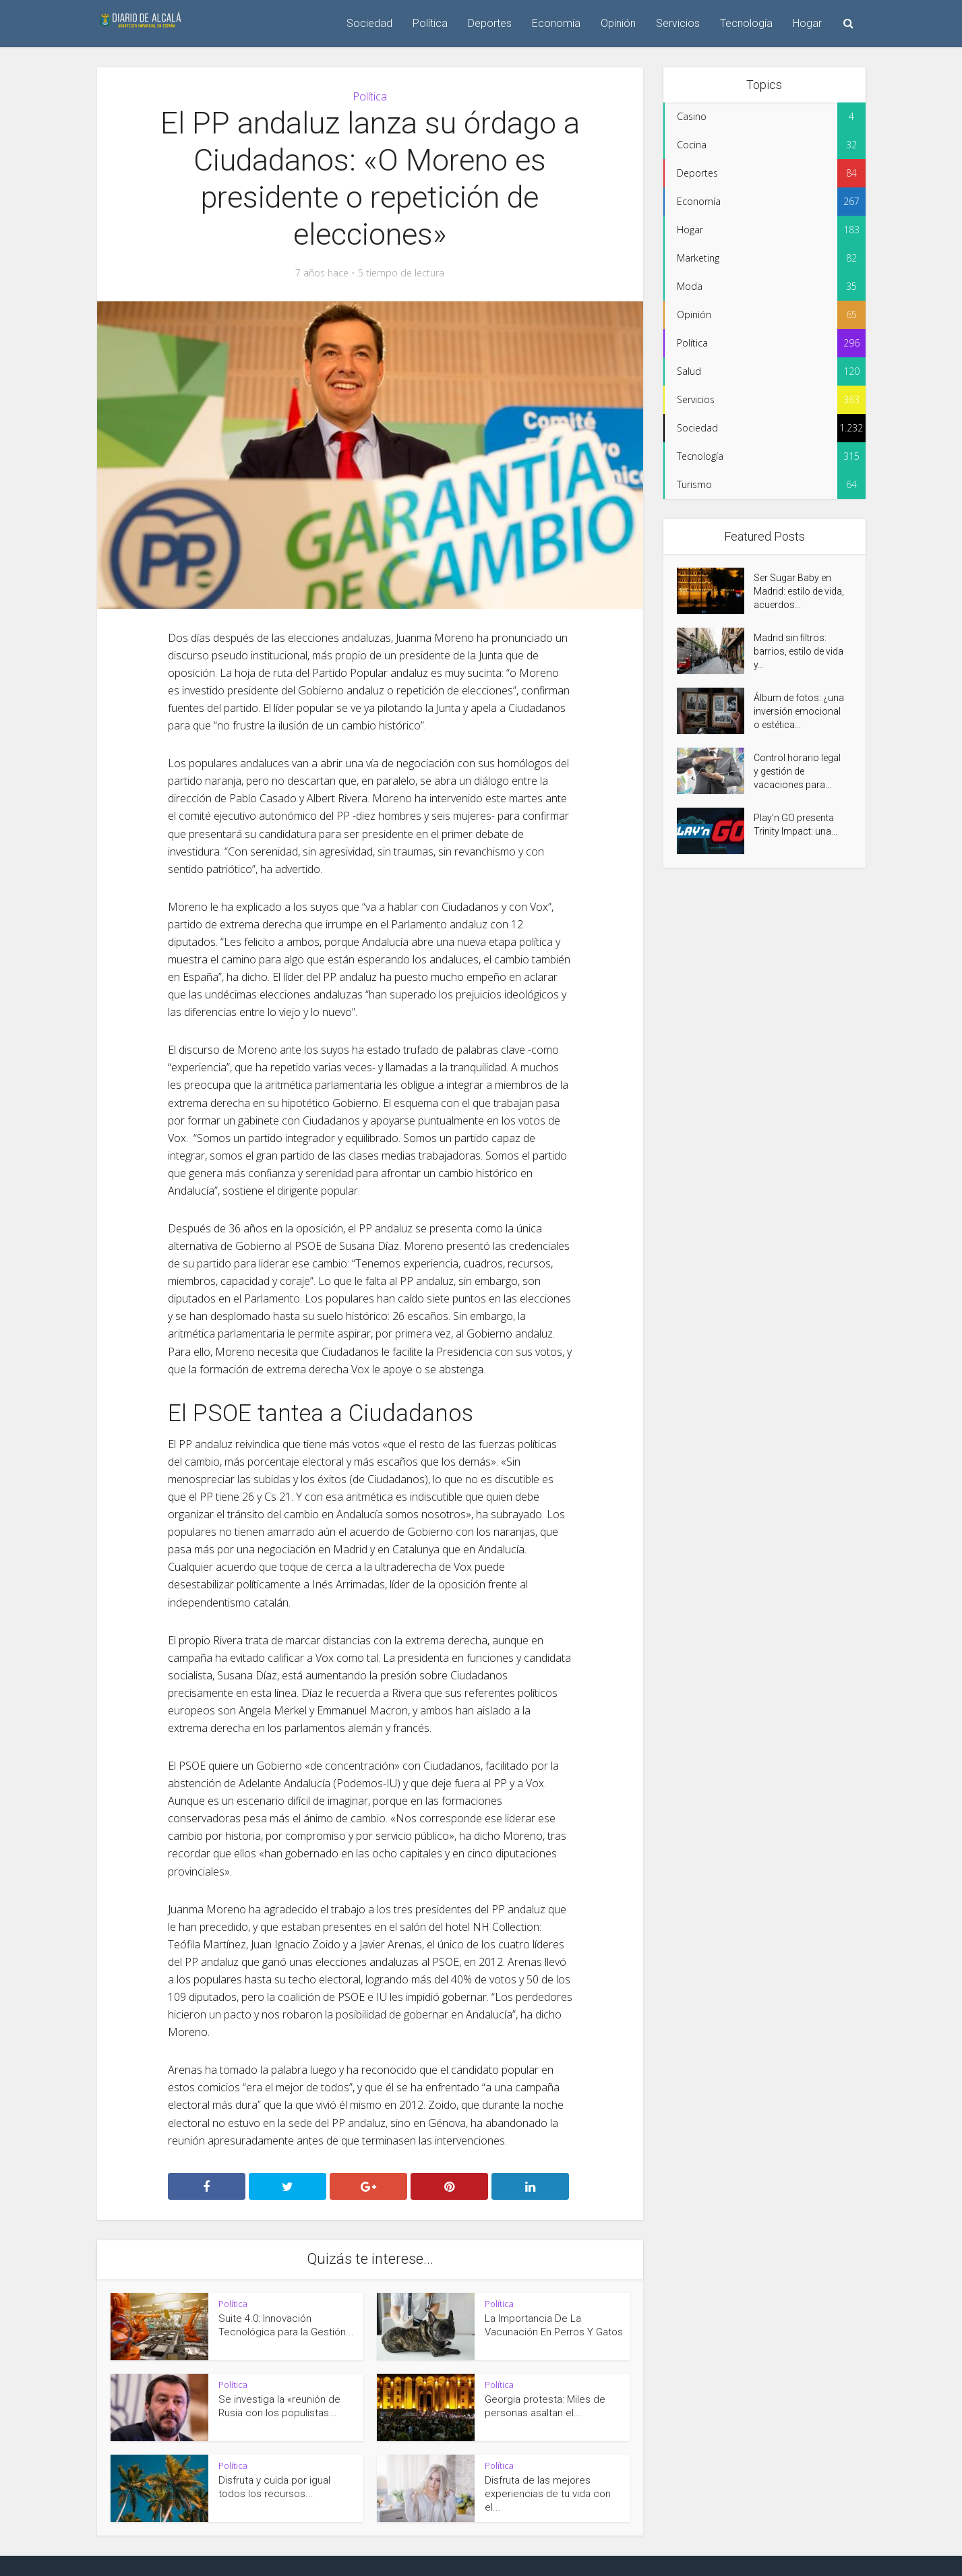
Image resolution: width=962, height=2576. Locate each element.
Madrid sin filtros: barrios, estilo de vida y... (798, 651)
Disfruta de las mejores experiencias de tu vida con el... (548, 2494)
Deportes (490, 23)
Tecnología (746, 23)
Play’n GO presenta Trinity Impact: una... (795, 824)
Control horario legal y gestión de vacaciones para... (797, 771)
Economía (556, 23)
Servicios (678, 23)
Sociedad (369, 23)
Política (430, 23)
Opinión (618, 23)
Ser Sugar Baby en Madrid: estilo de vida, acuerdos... (799, 591)
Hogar (807, 23)
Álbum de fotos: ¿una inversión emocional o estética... (799, 711)
